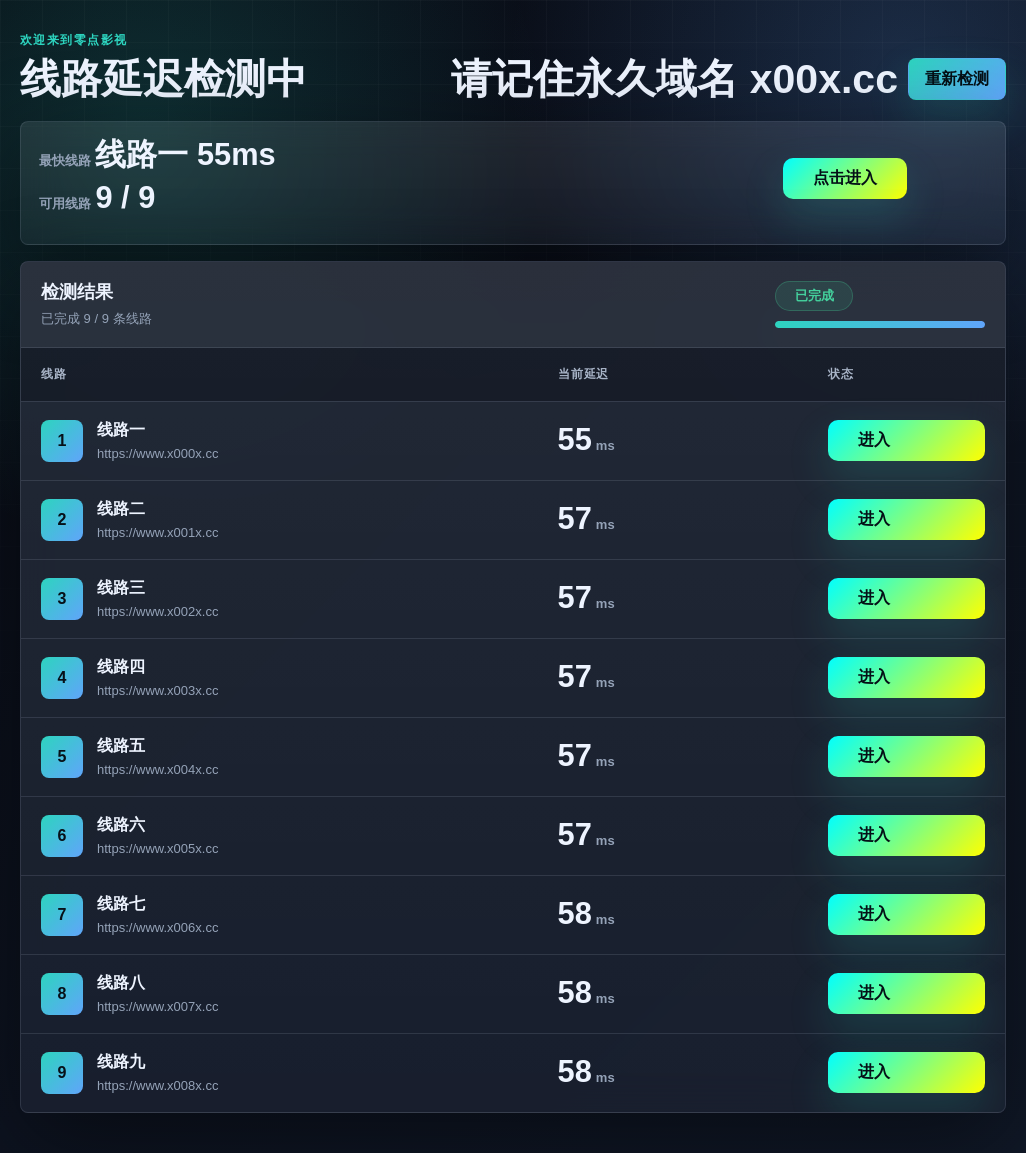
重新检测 (957, 78)
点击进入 (845, 177)
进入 (874, 439)
